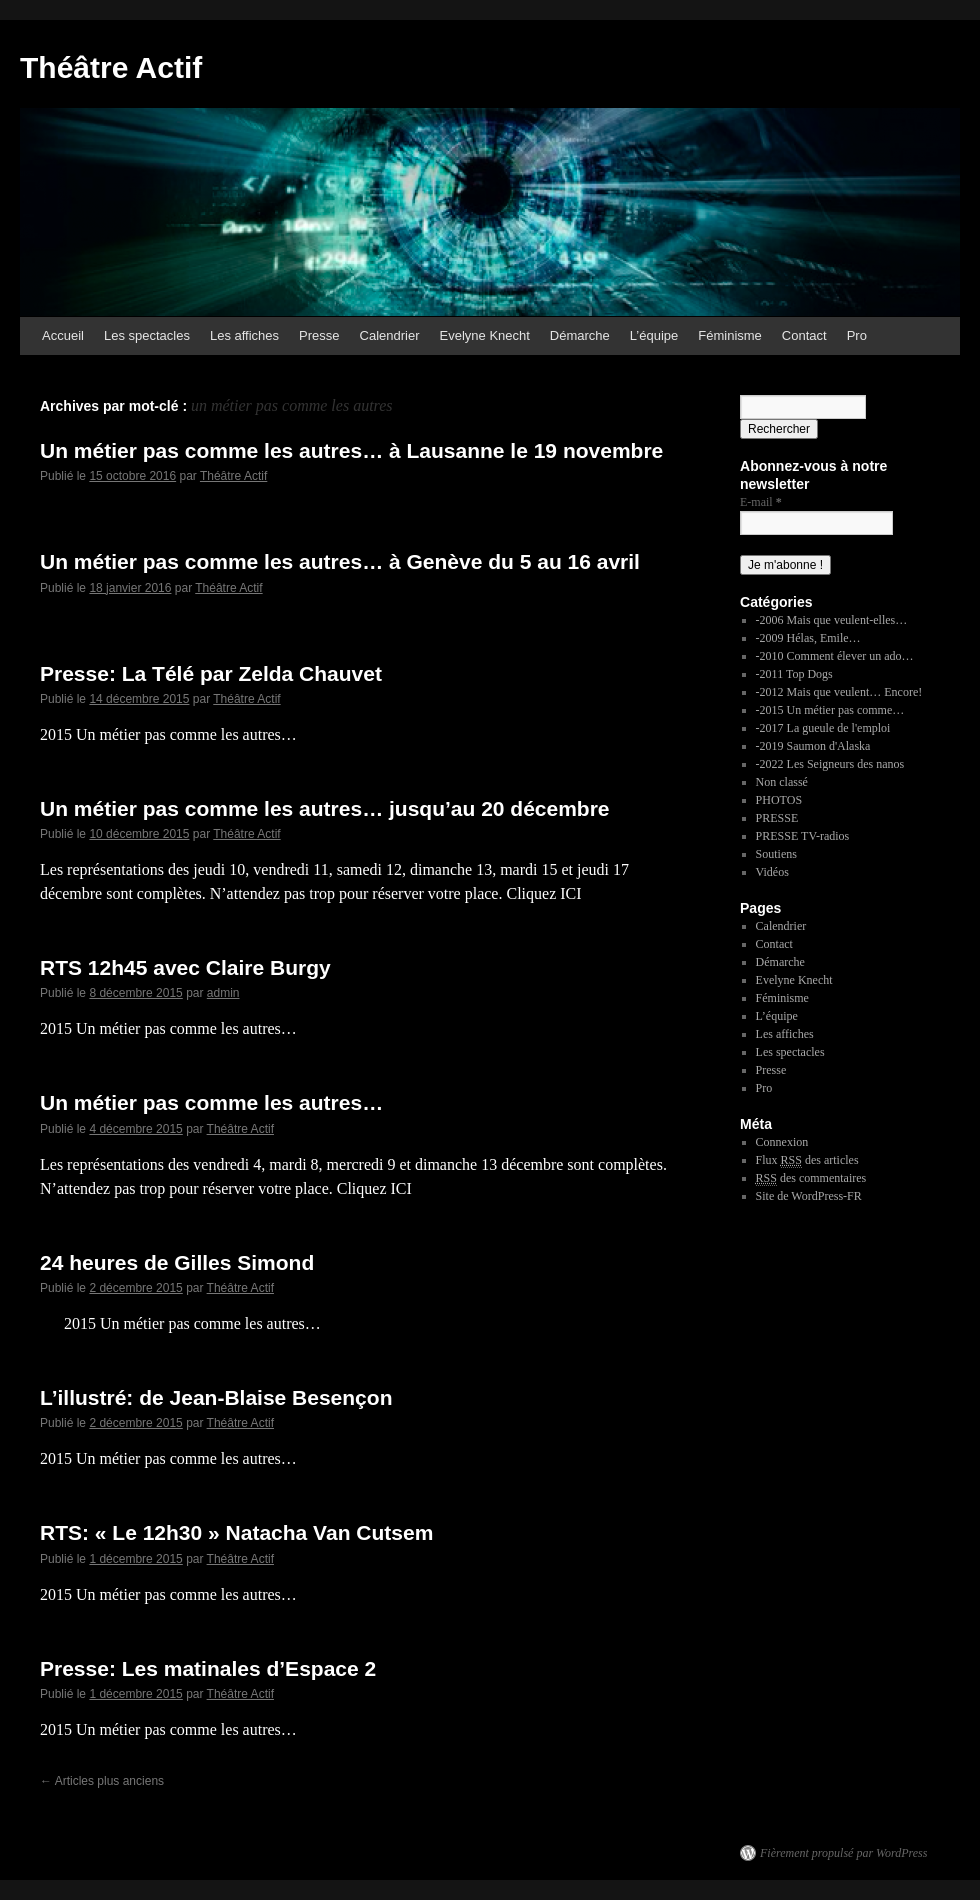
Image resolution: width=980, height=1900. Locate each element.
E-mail (761, 502)
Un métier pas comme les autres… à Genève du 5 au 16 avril (340, 561)
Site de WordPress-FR (809, 1196)
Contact (804, 335)
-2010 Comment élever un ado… (835, 656)
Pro (857, 335)
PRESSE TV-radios (803, 836)
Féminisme (730, 335)
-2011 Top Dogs (794, 674)
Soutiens (776, 854)
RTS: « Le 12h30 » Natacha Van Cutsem (236, 1532)
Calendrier (390, 335)
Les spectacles (147, 335)
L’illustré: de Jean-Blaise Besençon (216, 1397)
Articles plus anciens (102, 1781)
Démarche (580, 335)
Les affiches (244, 335)
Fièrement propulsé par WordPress (843, 1853)
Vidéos (772, 872)
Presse (319, 335)
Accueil (63, 335)
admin (223, 993)
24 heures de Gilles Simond (177, 1262)
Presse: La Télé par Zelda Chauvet (211, 673)
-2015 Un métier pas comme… (830, 710)
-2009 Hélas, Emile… (808, 638)
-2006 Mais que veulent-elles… (832, 620)
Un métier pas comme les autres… (211, 1102)
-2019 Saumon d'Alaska (813, 746)
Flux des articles (807, 1160)
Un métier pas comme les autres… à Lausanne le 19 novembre (351, 450)
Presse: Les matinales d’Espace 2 (208, 1668)
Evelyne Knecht (485, 335)
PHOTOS (779, 800)
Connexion (782, 1142)
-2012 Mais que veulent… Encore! (839, 692)
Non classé (782, 782)
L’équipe (654, 335)
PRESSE (777, 818)
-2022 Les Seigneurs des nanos (830, 764)
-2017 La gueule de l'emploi (823, 728)
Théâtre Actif (111, 67)
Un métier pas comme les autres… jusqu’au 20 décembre (325, 808)
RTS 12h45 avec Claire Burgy (185, 967)
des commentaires (811, 1178)
